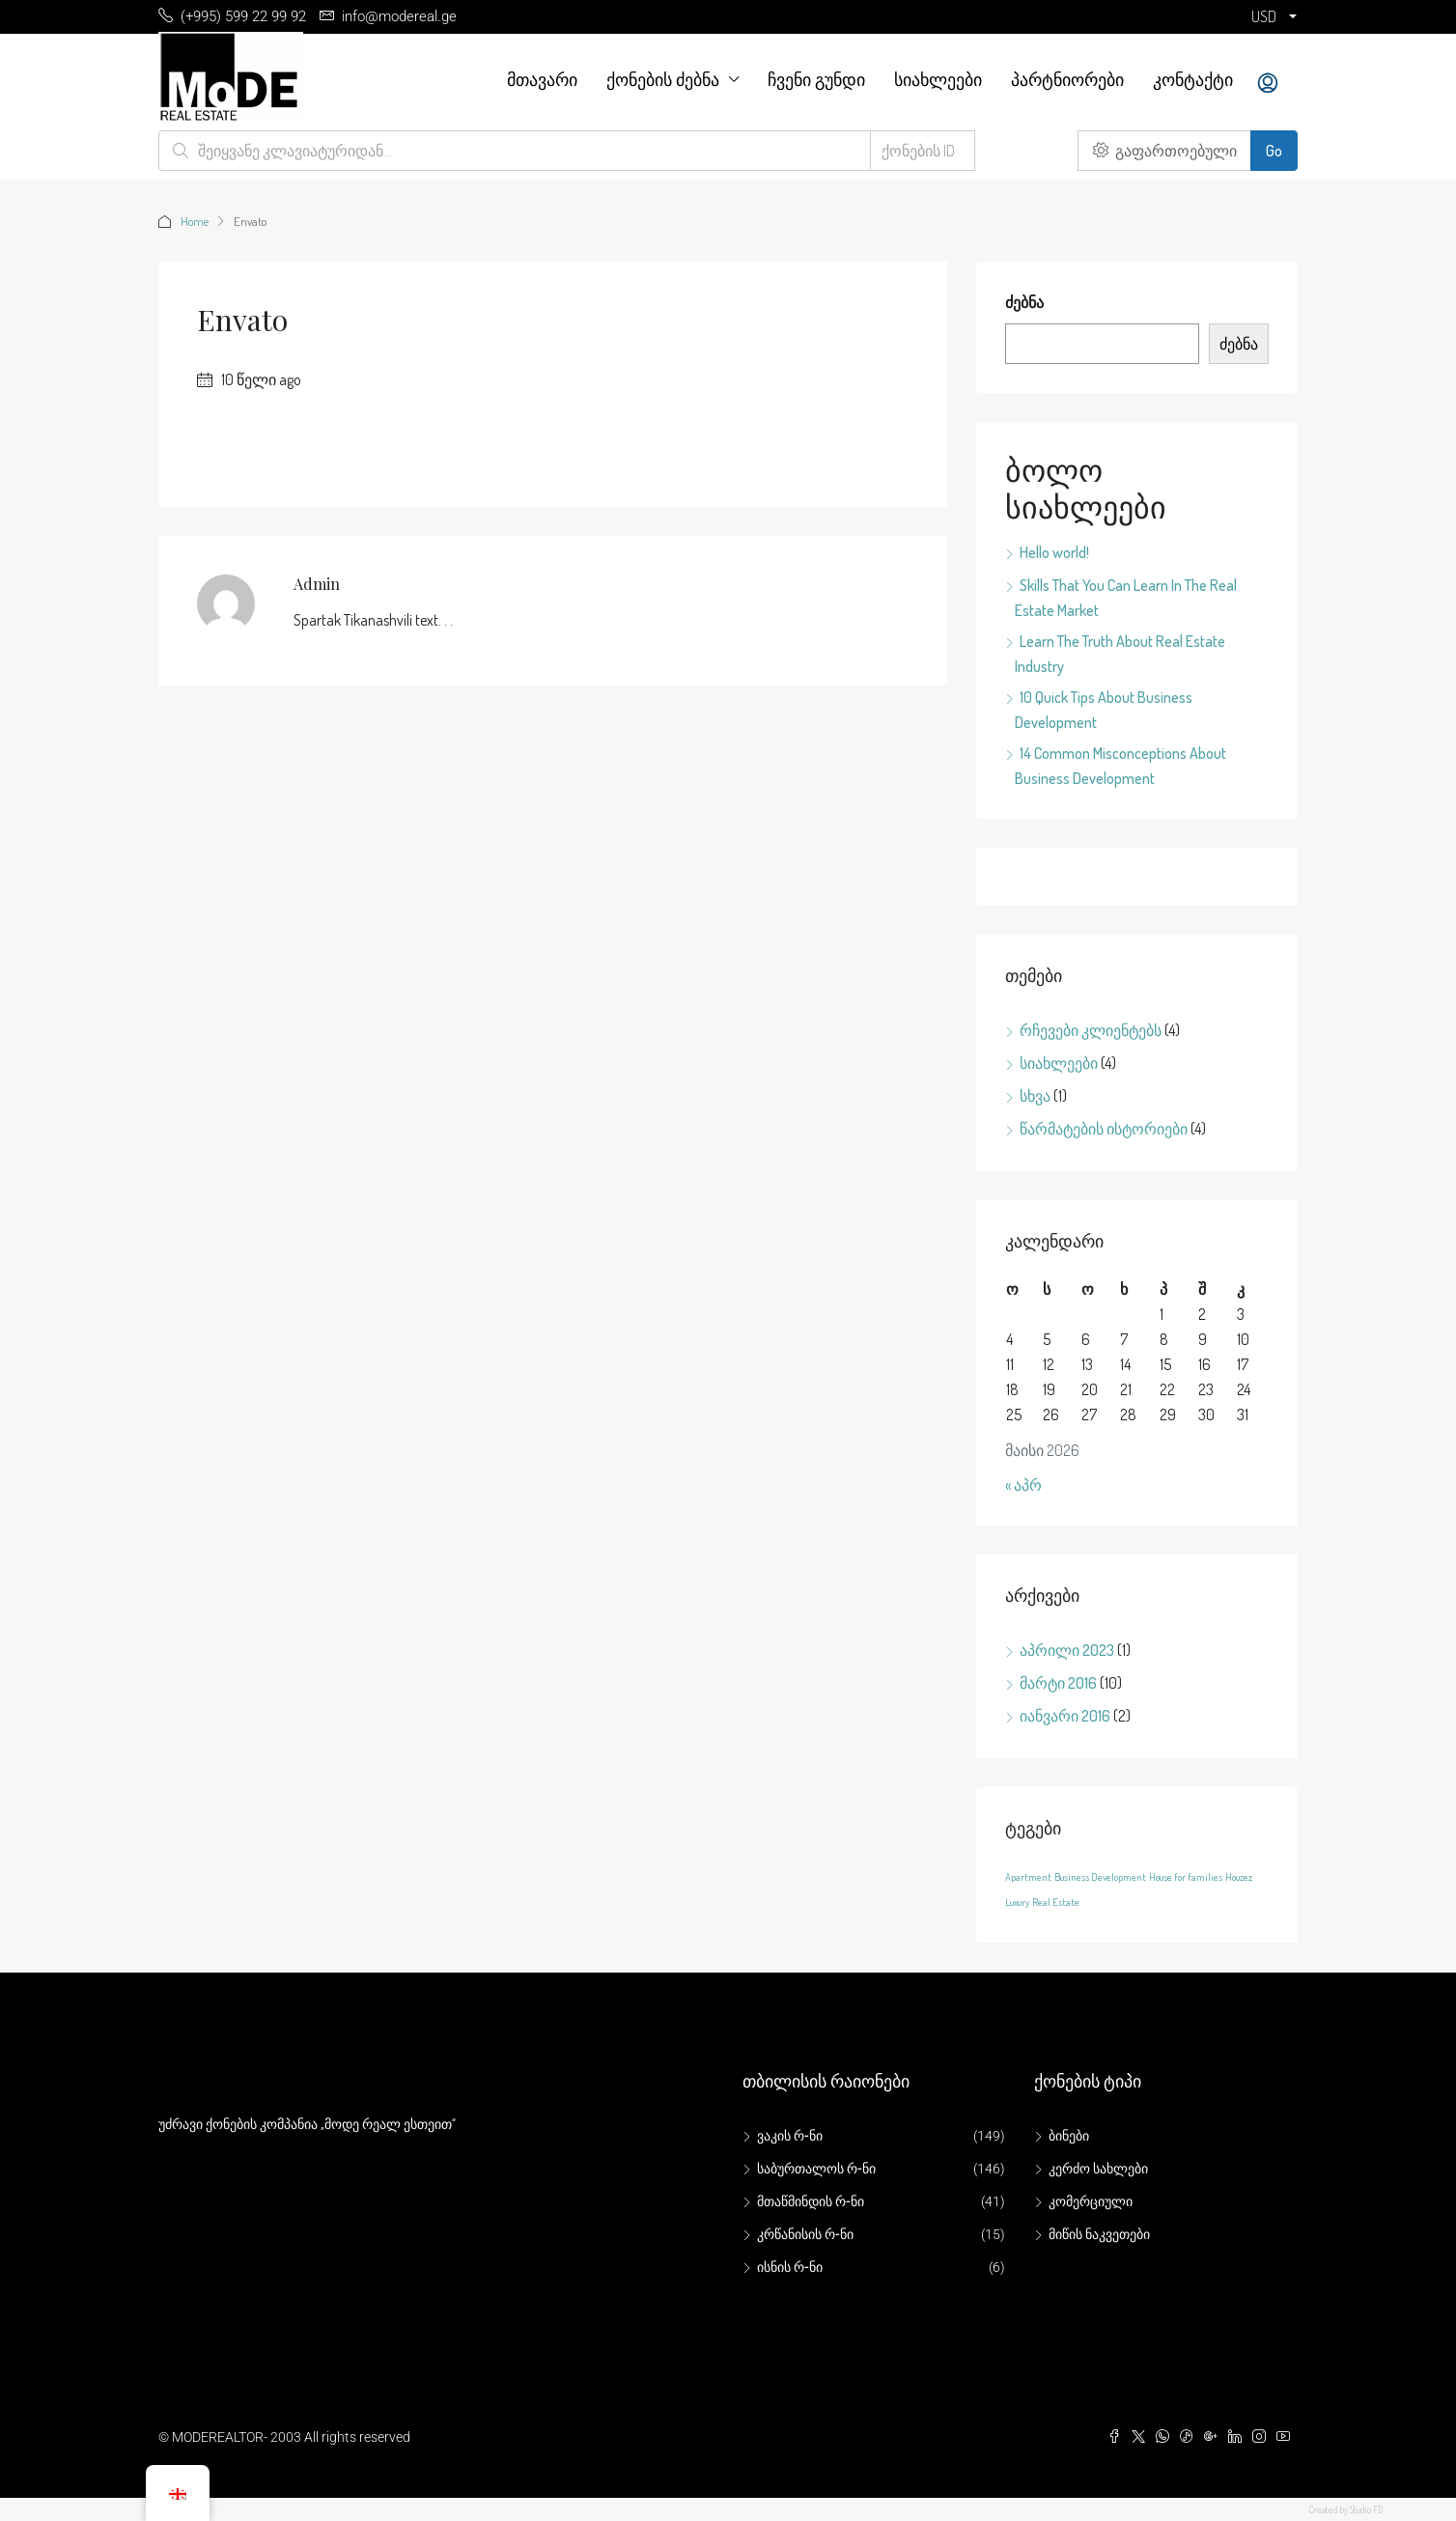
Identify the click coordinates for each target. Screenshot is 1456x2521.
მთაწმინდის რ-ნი (810, 2201)
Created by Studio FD (1346, 2509)
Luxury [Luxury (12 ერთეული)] (1017, 1902)
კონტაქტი (1193, 79)
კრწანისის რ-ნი (805, 2234)
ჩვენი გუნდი (816, 79)
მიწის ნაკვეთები (1099, 2234)
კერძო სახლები (1098, 2168)
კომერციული (1091, 2201)
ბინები (1069, 2135)
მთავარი (542, 79)
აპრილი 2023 (1067, 1650)
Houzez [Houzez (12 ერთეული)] (1238, 1877)
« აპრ (1023, 1485)
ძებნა (1024, 302)
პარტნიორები (1067, 79)
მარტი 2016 (1058, 1683)
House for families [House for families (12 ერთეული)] (1185, 1877)
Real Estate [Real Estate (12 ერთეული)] (1055, 1902)
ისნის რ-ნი (790, 2267)
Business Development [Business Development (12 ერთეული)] (1100, 1877)
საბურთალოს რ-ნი (816, 2168)
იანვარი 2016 (1065, 1715)
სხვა (1035, 1096)
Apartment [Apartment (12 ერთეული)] (1028, 1877)
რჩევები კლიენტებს (1091, 1030)
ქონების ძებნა (662, 79)
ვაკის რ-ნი (790, 2135)
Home (195, 221)
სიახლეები (938, 79)
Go (1274, 150)
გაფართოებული (1165, 150)
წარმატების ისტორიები (1104, 1128)
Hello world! (1054, 552)
